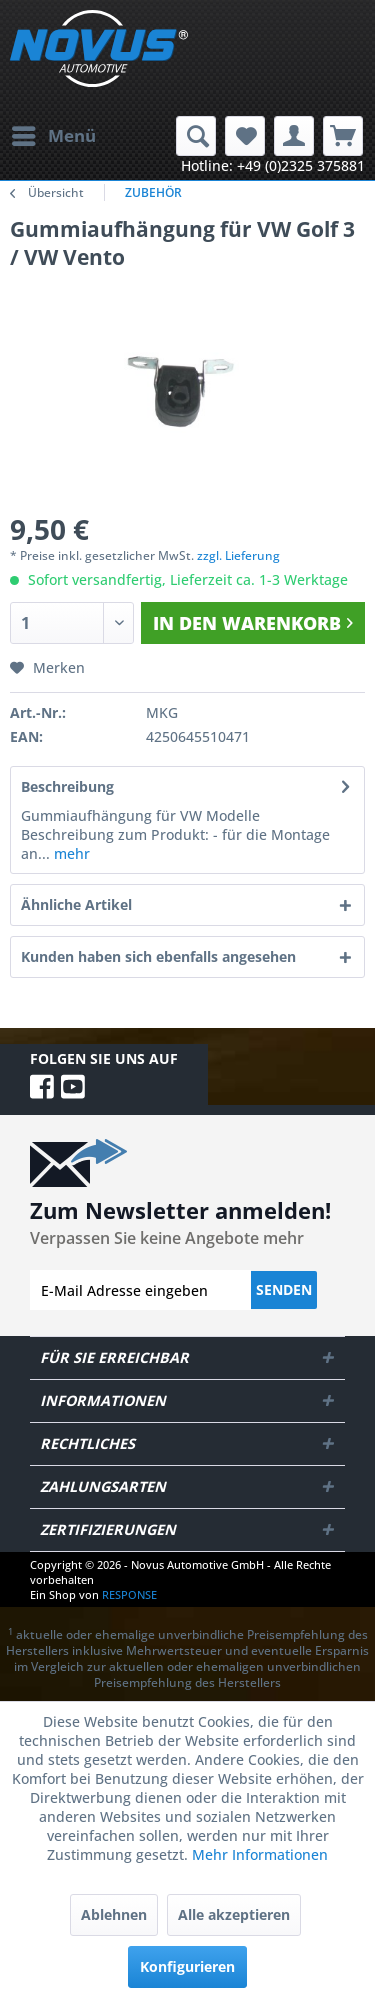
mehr (70, 853)
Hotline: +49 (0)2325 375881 (273, 165)
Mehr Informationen (260, 1854)
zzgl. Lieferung (238, 555)
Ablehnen (114, 1914)
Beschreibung (67, 786)
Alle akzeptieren (234, 1914)
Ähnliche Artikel (76, 904)
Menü (54, 133)
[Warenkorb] (343, 136)
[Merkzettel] (245, 136)
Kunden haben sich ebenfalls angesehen (158, 956)
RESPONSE (129, 1594)
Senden (284, 1289)
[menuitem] (53, 136)
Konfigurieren (187, 1966)
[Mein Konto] (294, 136)
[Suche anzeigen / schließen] (196, 136)
